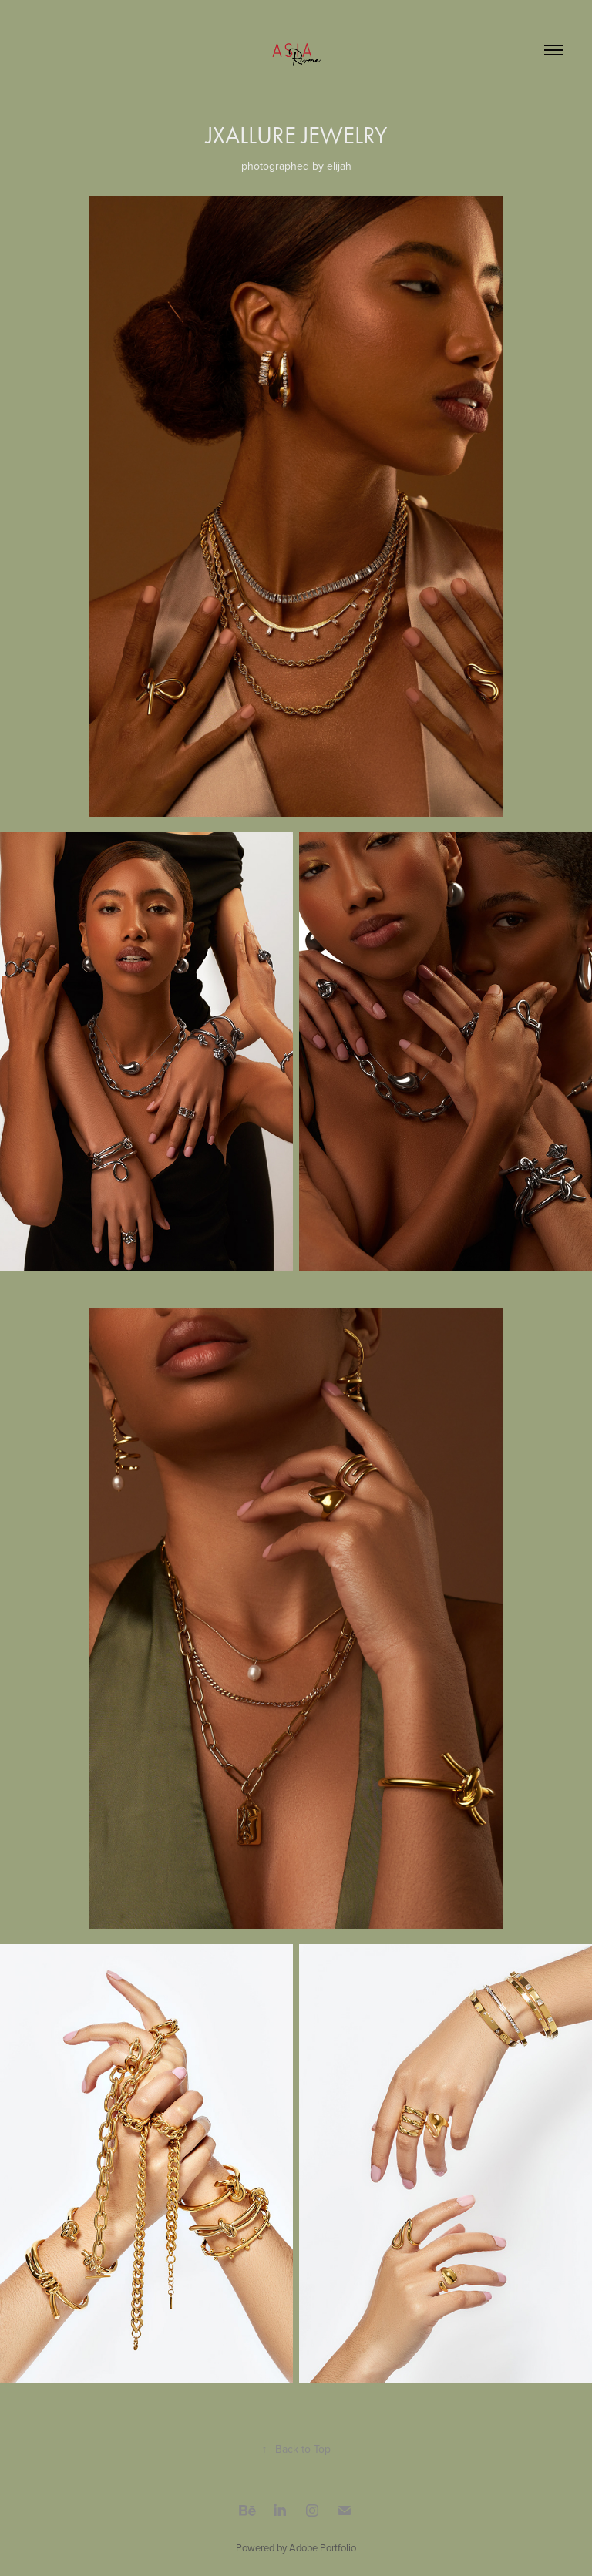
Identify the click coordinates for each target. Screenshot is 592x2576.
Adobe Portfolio (322, 2547)
